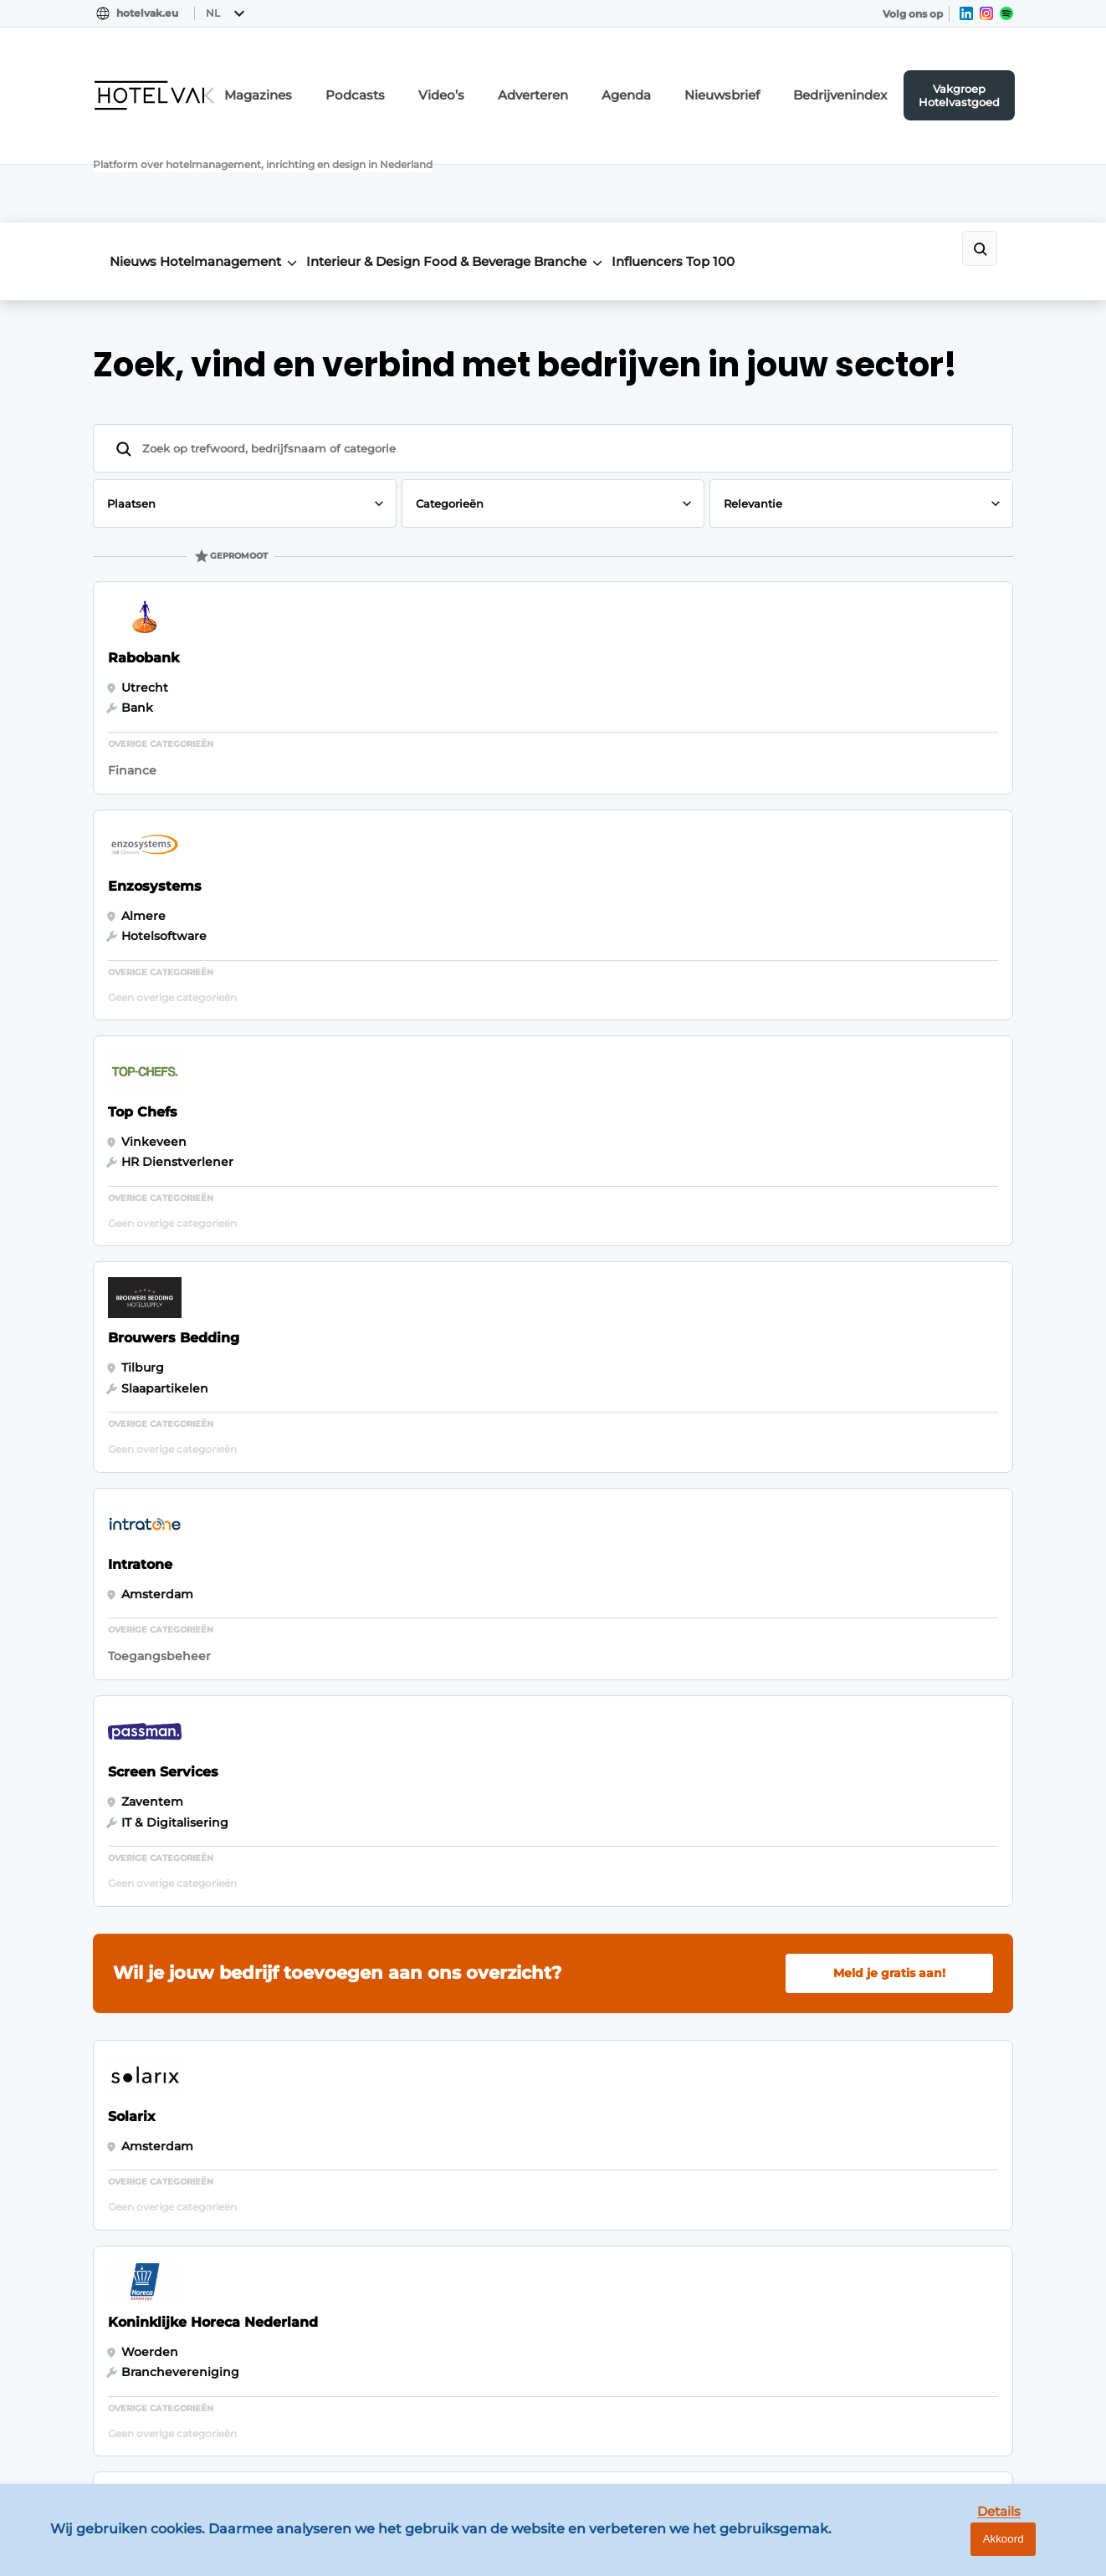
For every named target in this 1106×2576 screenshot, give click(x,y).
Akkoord (1043, 2550)
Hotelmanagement (244, 160)
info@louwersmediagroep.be (914, 2343)
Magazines (359, 80)
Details (964, 2550)
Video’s (517, 80)
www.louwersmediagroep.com (919, 2429)
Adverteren (598, 80)
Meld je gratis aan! (889, 1039)
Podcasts (442, 80)
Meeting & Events (146, 2070)
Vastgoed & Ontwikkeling (170, 2037)
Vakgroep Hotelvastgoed (974, 79)
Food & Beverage (547, 160)
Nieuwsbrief (763, 80)
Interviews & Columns (159, 2262)
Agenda (679, 80)
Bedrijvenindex (864, 80)
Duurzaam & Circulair (156, 2230)
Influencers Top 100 (790, 160)
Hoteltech (123, 2197)
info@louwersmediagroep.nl (912, 2092)
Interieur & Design (410, 160)
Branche (653, 160)
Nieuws (133, 160)
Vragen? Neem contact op (875, 1820)
